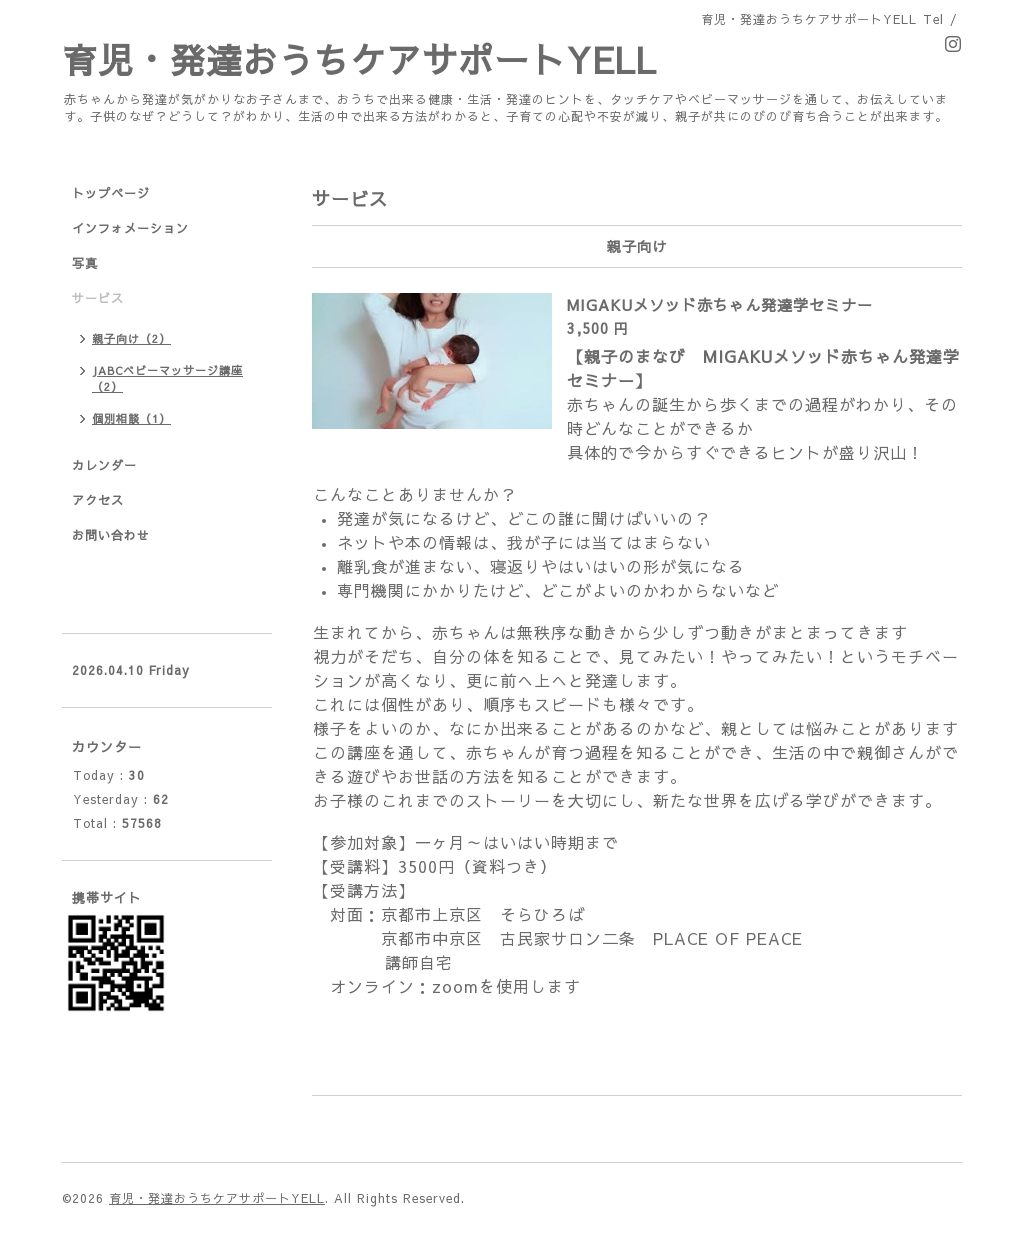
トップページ (111, 193)
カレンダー (104, 465)
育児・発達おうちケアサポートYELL (359, 59)
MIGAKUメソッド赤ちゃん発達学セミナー (720, 304)
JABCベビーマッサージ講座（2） (167, 378)
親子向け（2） (131, 338)
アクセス (98, 500)
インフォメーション (130, 228)
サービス (98, 298)
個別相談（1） (131, 418)
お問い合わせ (111, 535)
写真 (85, 263)
